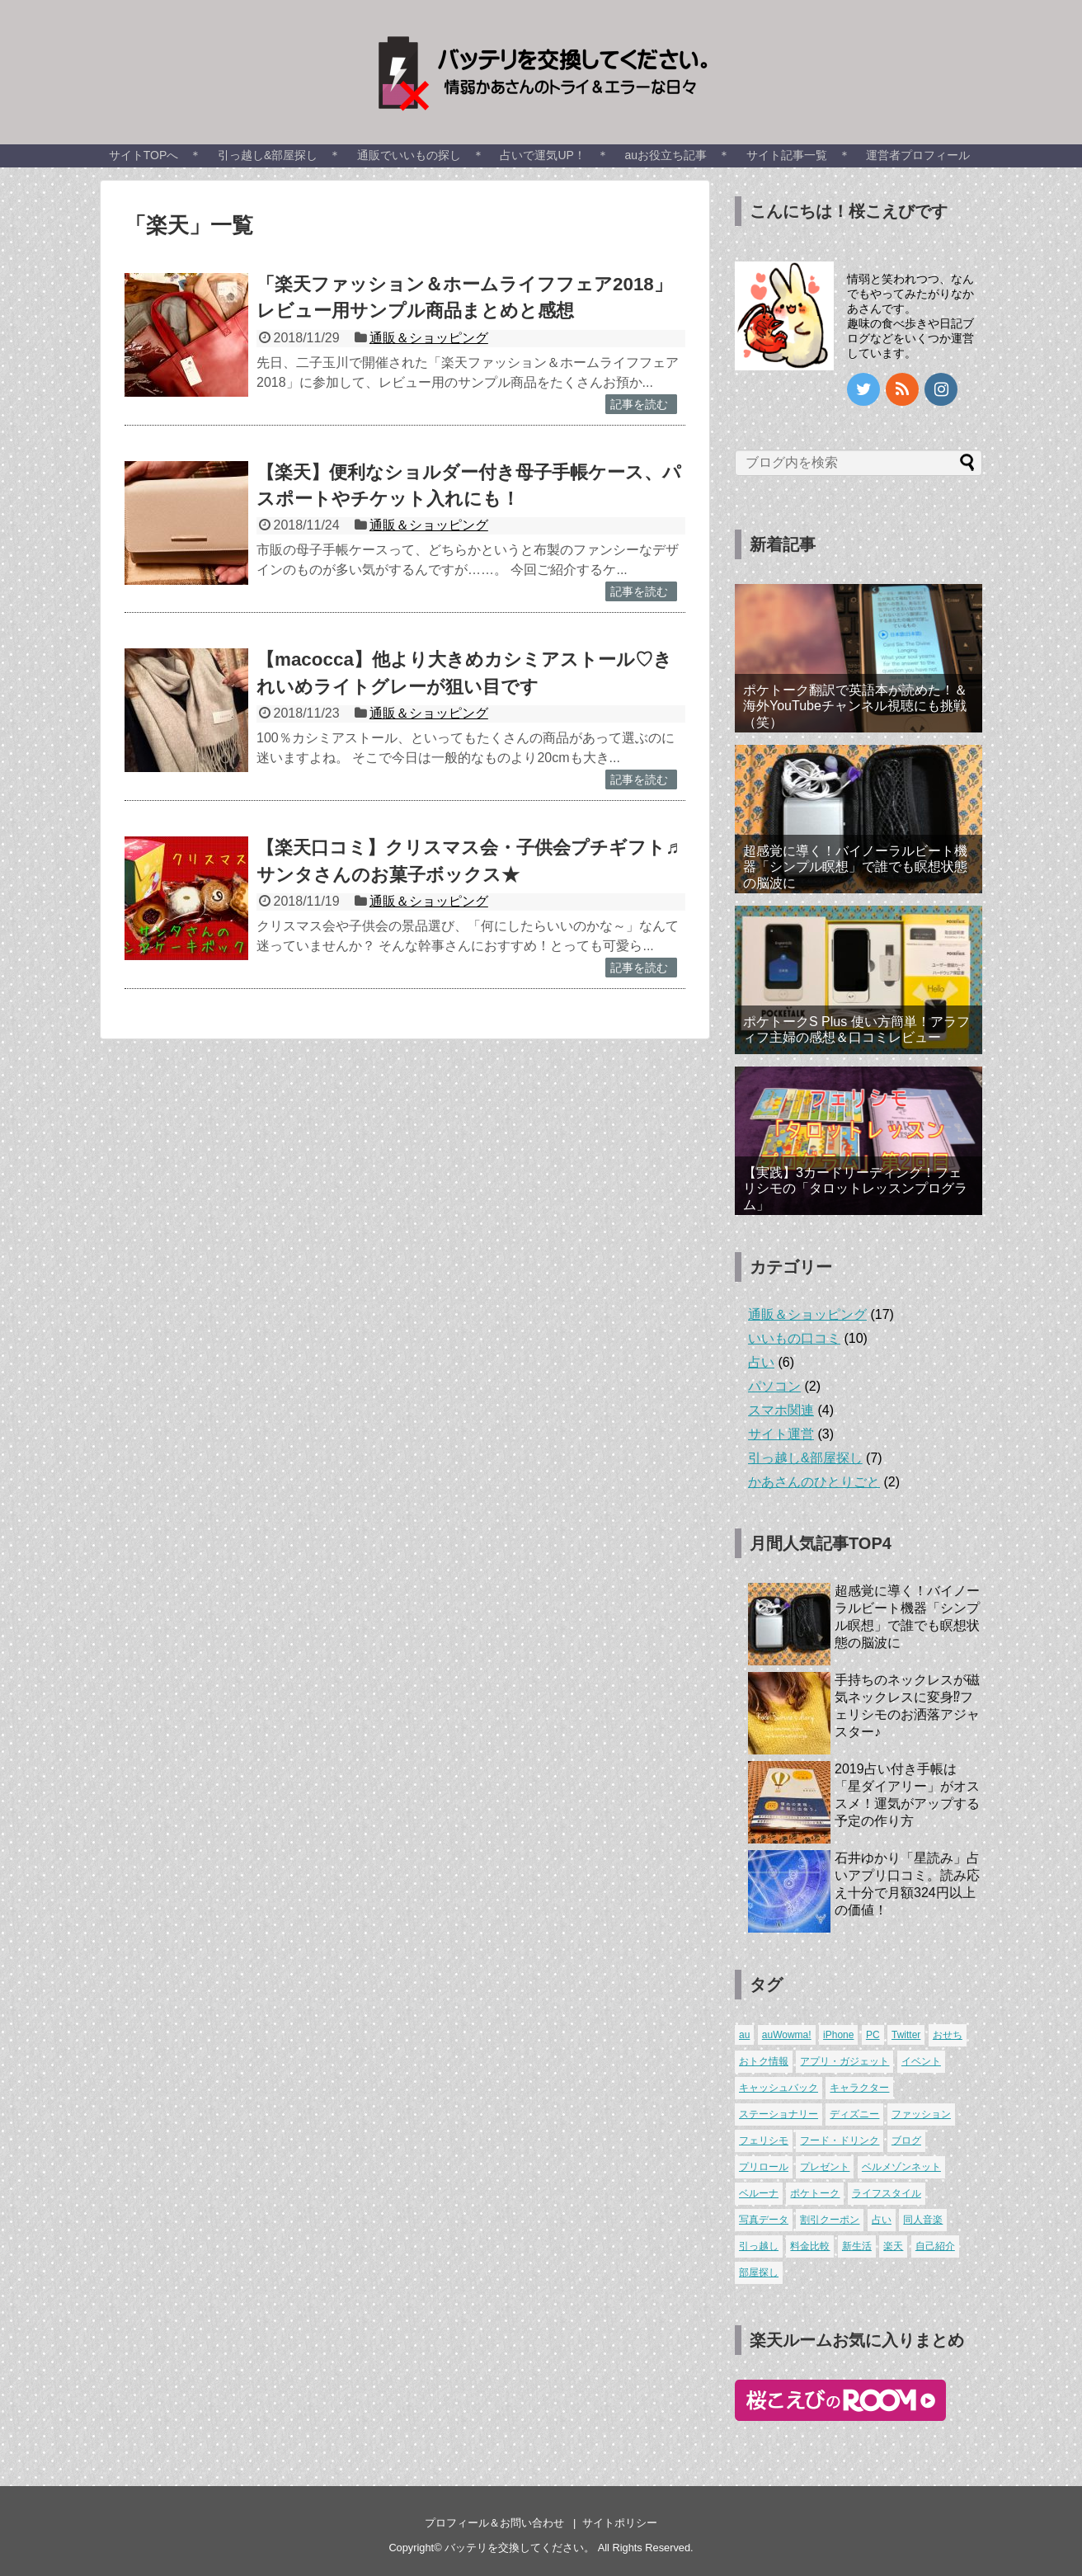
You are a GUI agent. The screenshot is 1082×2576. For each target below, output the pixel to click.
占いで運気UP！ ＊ (554, 155)
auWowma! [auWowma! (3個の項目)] (787, 2035)
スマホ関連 (781, 1410)
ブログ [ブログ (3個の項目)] (906, 2140)
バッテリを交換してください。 (520, 2547)
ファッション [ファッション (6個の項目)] (921, 2114)
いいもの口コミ (794, 1338)
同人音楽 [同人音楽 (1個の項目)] (923, 2219)
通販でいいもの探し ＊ (420, 155)
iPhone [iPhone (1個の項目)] (838, 2035)
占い (761, 1362)
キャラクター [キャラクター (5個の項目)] (859, 2087)
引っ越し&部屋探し (805, 1458)
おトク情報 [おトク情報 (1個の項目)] (763, 2061)
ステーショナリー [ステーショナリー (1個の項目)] (778, 2114)
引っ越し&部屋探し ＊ (279, 155)
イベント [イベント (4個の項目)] (921, 2061)
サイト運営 (781, 1434)
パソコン (774, 1386)
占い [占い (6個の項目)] (881, 2219)
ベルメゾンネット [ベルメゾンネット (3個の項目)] (901, 2167)
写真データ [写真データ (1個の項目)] (763, 2219)
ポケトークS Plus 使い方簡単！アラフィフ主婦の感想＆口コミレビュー (856, 1029)
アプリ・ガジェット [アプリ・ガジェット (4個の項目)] (844, 2061)
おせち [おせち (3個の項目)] (947, 2035)
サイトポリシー (619, 2523)
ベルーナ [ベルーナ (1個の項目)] (759, 2193)
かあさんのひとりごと (814, 1482)
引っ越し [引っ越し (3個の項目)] (759, 2246)
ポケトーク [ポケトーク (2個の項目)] (815, 2193)
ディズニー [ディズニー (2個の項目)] (854, 2114)
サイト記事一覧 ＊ (798, 155)
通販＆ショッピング (428, 338)
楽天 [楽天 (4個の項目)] (893, 2246)
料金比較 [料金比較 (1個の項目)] (810, 2246)
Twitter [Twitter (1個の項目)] (905, 2035)
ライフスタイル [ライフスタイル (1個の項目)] (886, 2193)
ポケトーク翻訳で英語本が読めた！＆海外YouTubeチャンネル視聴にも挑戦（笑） (855, 705)
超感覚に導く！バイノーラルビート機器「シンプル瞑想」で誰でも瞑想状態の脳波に (855, 866)
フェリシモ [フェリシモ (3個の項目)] (763, 2140)
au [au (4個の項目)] (744, 2035)
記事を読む (639, 404)
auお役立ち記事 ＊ (678, 155)
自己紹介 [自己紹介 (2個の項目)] (935, 2246)
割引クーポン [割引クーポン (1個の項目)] (829, 2219)
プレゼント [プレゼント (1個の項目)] (824, 2167)
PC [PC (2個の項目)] (873, 2035)
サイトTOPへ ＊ (155, 155)
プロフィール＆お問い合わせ (494, 2523)
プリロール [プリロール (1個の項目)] (763, 2167)
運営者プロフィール (918, 155)
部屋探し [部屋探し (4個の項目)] (759, 2272)
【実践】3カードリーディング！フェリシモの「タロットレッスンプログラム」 (855, 1188)
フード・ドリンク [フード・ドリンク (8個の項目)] (839, 2140)
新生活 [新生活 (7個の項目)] (857, 2246)
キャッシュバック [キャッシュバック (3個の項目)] (778, 2087)
